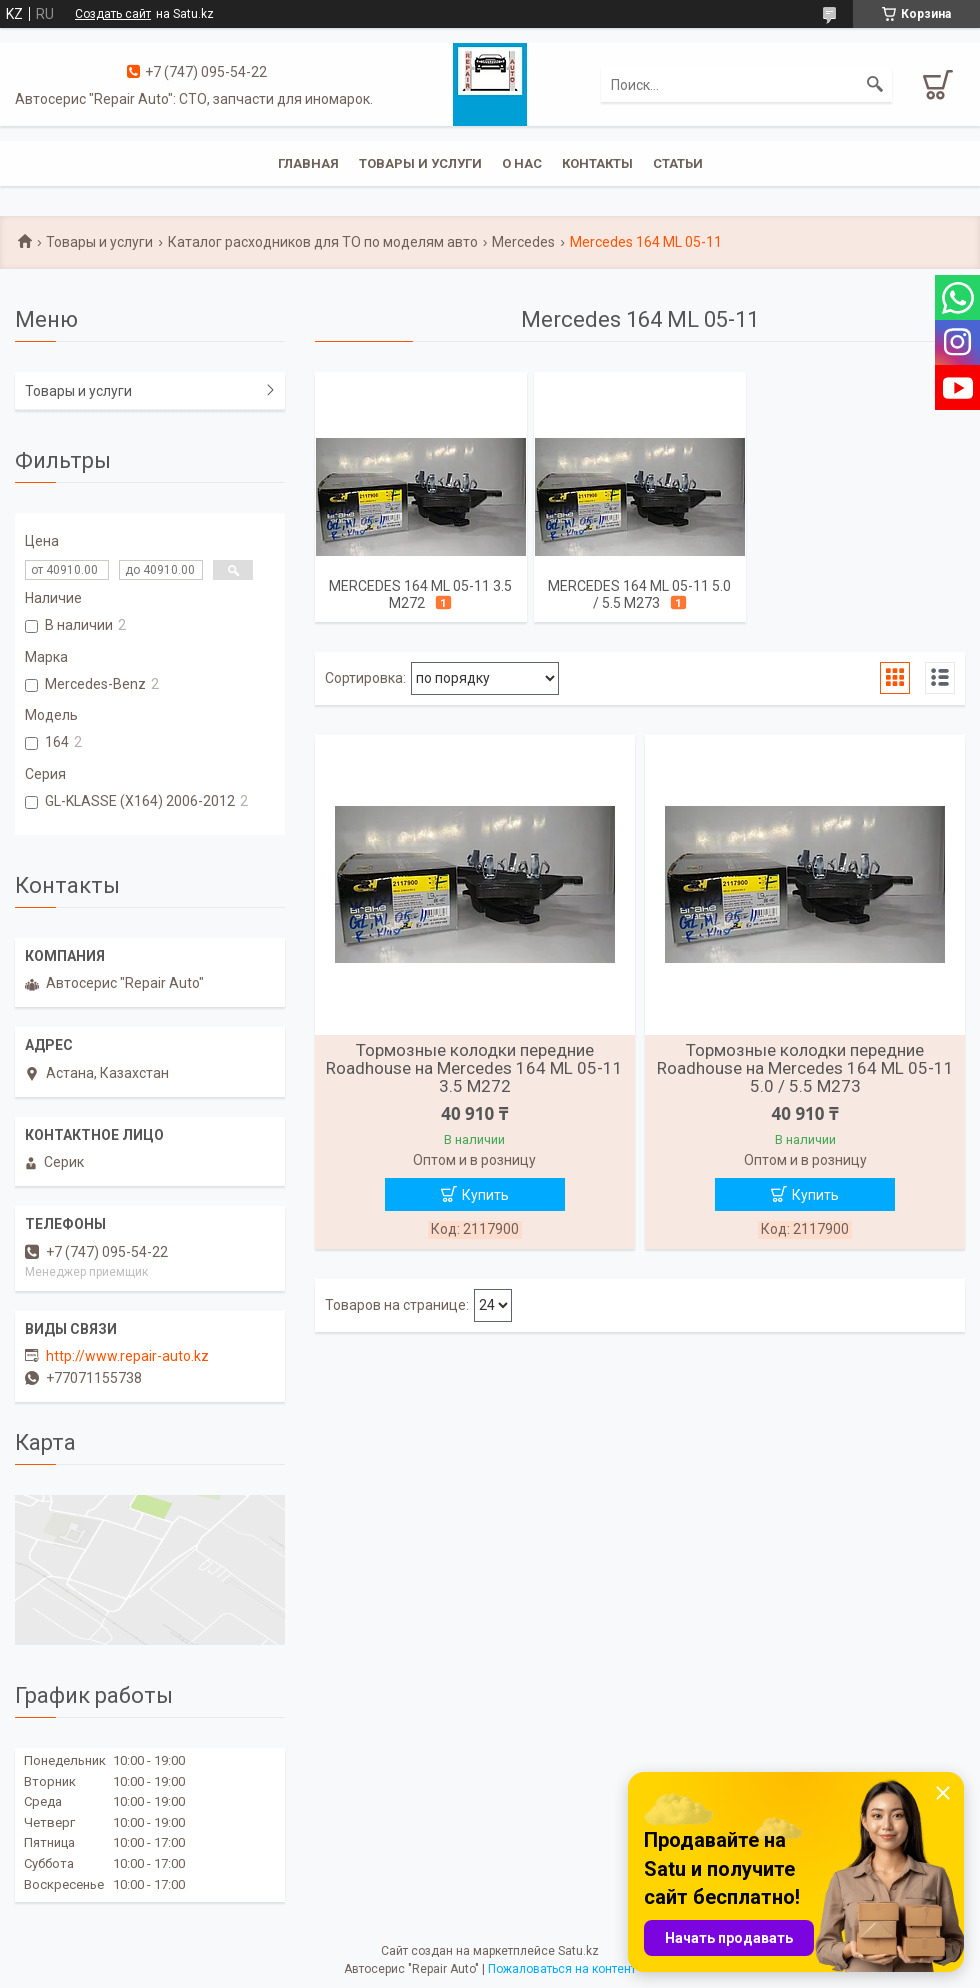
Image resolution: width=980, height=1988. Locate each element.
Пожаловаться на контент (562, 1969)
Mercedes (523, 242)
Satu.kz (578, 1951)
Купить (485, 1195)
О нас (522, 163)
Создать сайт (113, 14)
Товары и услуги (420, 163)
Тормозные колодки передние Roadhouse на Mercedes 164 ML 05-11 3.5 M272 (474, 1068)
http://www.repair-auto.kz (127, 1356)
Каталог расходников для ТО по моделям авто (323, 242)
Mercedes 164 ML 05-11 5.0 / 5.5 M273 (639, 594)
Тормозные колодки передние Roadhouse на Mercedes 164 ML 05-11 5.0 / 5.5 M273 (805, 1068)
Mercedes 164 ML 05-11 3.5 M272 (420, 594)
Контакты (597, 163)
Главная (308, 163)
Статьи (678, 163)
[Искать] (875, 85)
